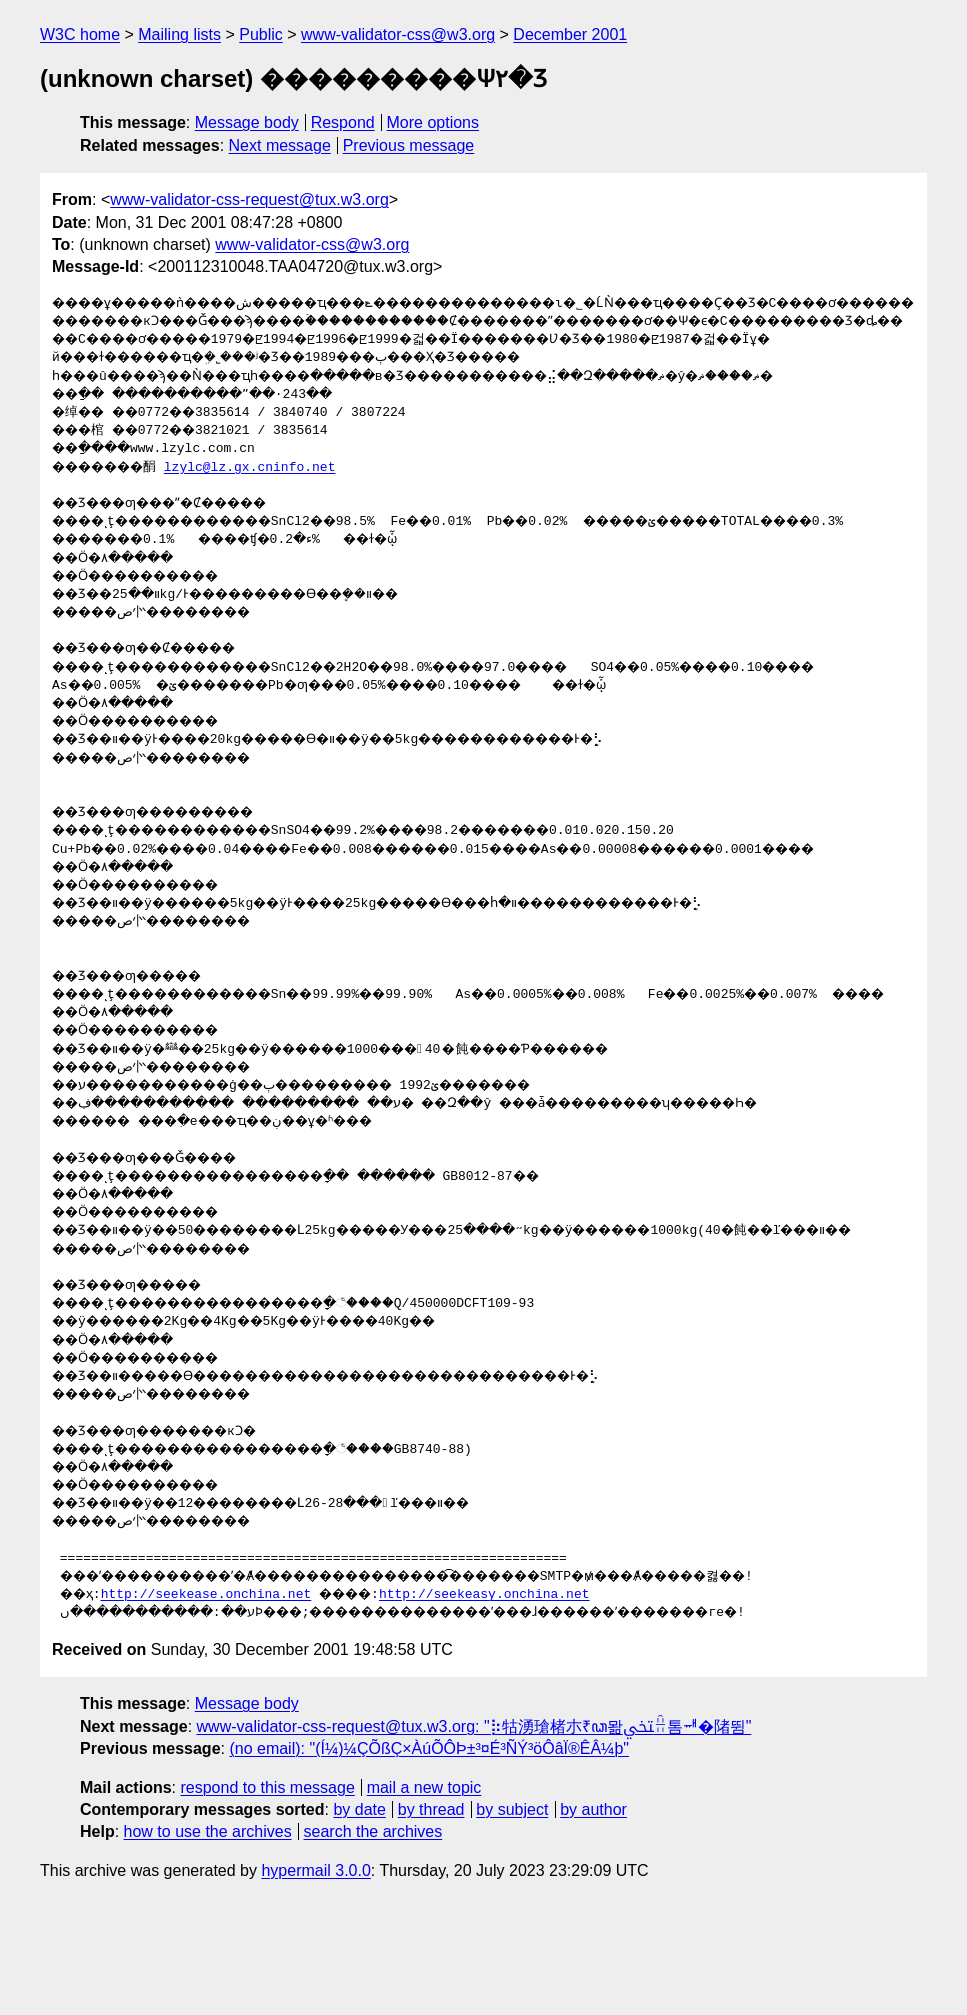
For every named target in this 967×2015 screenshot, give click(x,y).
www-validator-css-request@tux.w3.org (249, 199)
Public (261, 34)
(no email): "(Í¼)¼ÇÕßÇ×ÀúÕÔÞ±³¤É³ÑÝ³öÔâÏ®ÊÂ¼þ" (429, 1857)
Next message (280, 145)
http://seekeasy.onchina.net (500, 1704)
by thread (431, 1918)
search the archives (373, 1940)
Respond (343, 122)
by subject (512, 1918)
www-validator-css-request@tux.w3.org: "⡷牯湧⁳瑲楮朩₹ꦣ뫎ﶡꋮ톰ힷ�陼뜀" (474, 1835)
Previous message (409, 145)
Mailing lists (179, 34)
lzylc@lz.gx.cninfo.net (268, 504)
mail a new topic (424, 1896)
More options (433, 122)
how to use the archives (208, 1940)
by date (359, 1918)
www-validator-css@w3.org (398, 34)
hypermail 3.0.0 (315, 1979)
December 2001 (570, 34)
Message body (247, 122)
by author (593, 1918)
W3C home (80, 34)
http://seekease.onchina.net (212, 1704)
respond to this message (267, 1896)
